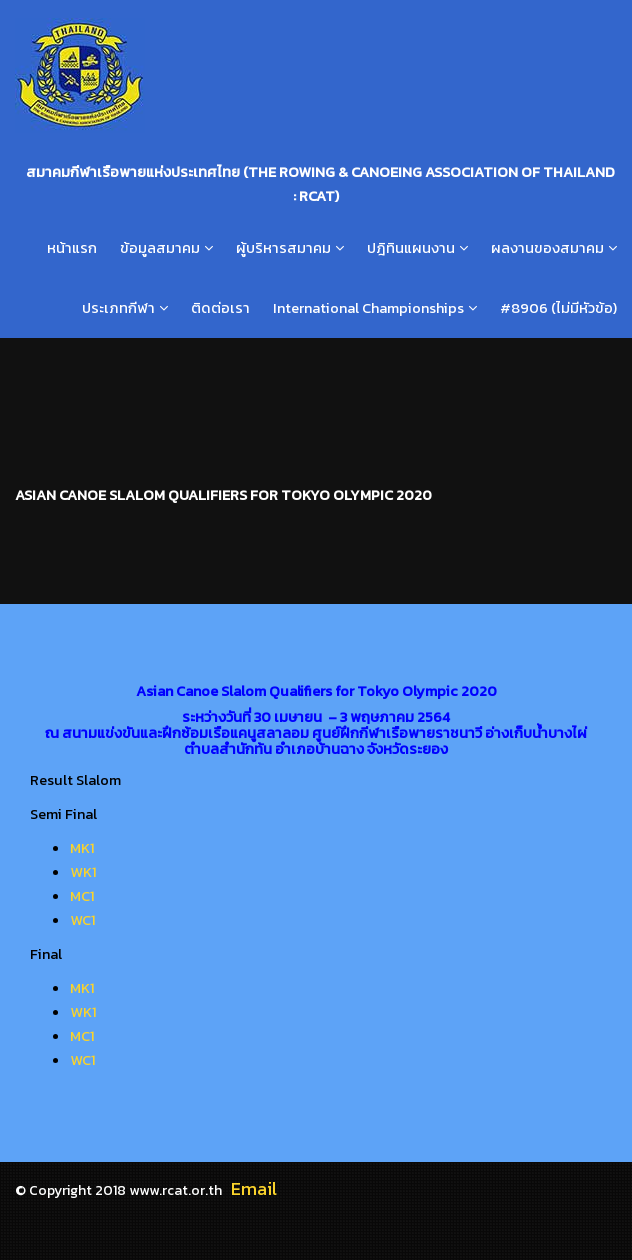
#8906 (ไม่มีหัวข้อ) (558, 308)
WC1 (83, 920)
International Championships (368, 308)
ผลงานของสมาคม (547, 248)
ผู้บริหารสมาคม (283, 248)
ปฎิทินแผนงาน (411, 248)
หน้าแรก (72, 248)
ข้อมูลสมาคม (160, 248)
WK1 (83, 872)
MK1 (82, 848)
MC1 (82, 896)
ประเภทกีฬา (118, 308)
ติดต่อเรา (220, 308)
